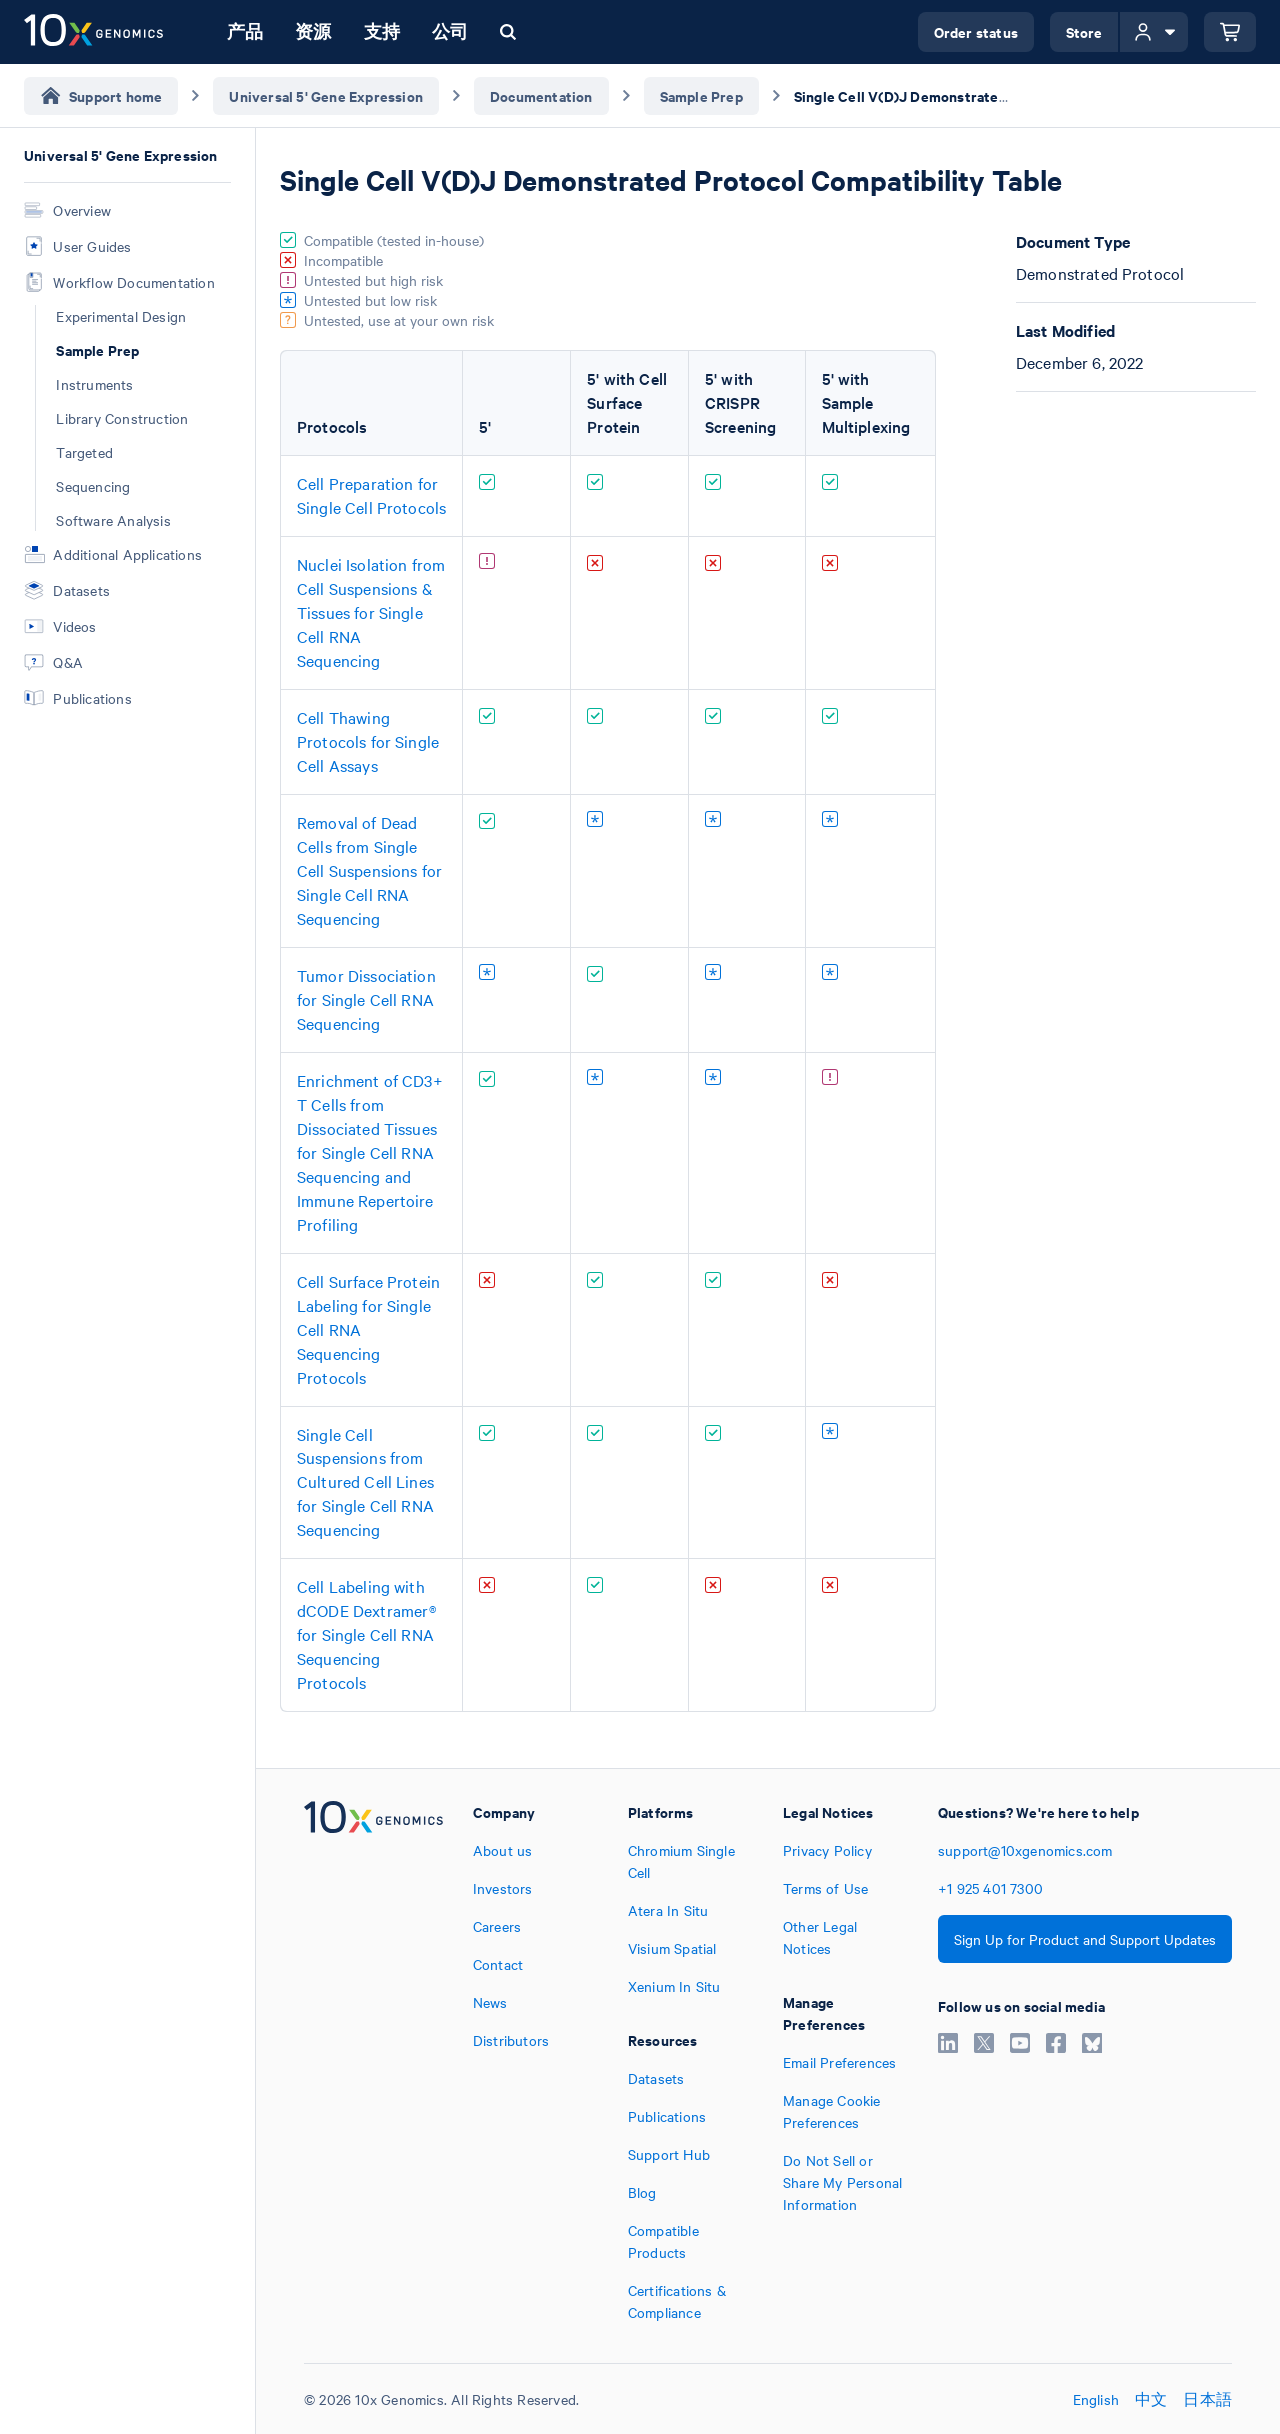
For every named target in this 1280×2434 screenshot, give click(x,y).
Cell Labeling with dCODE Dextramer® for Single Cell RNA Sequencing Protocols (366, 1634)
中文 (1151, 2399)
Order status (976, 31)
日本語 (1207, 2399)
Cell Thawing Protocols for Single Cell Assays (368, 741)
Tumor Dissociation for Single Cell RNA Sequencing (366, 999)
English (1096, 2399)
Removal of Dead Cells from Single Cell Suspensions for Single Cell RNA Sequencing (369, 870)
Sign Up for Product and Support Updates (1085, 1939)
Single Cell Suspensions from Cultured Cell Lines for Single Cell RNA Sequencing (365, 1482)
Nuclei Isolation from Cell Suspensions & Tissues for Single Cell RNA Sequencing (371, 612)
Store (1084, 31)
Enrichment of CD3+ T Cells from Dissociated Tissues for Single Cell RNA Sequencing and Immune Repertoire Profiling (370, 1152)
